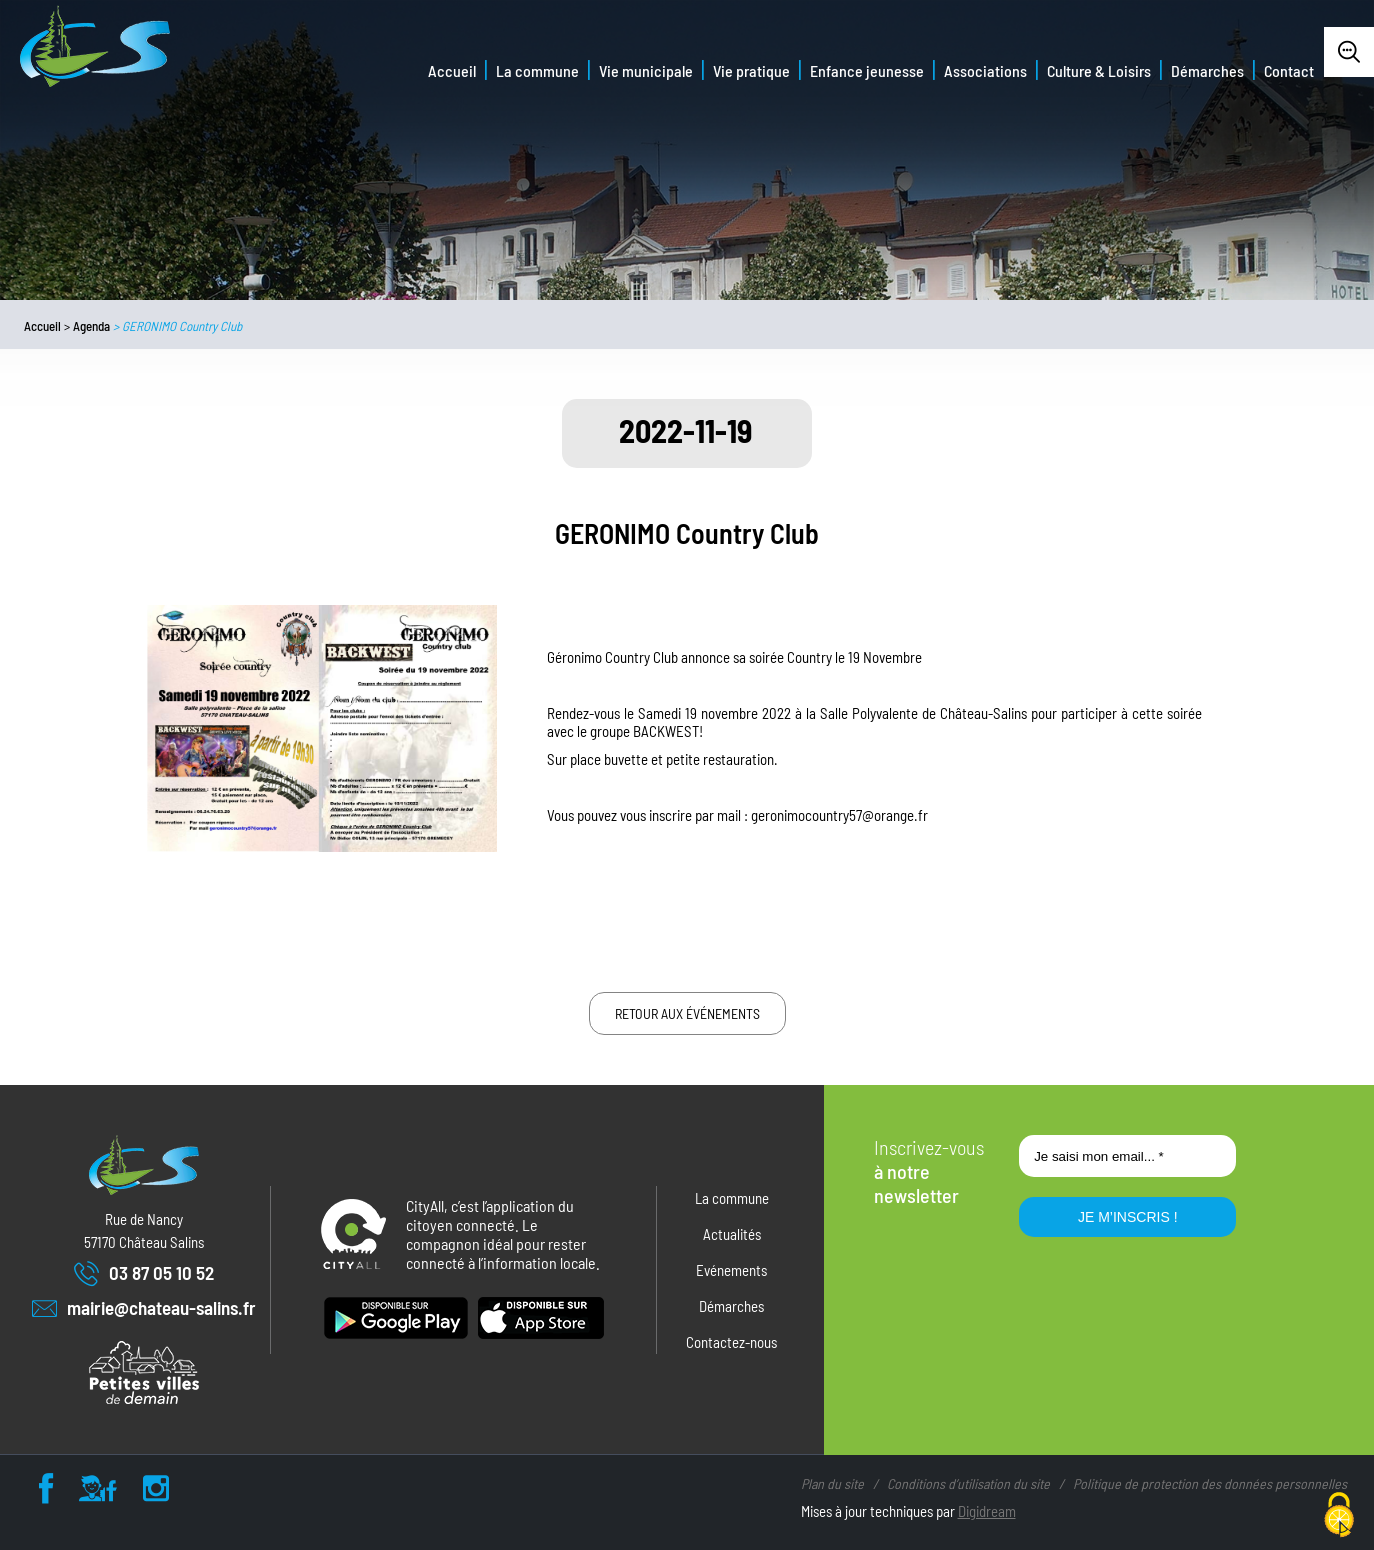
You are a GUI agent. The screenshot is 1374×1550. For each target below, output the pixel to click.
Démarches (1207, 70)
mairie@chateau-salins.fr (144, 1308)
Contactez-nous (731, 1342)
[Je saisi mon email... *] (1127, 1156)
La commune (537, 70)
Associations (985, 70)
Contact (1289, 70)
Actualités (732, 1234)
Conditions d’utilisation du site (968, 1483)
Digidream (987, 1511)
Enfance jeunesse (867, 70)
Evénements (731, 1270)
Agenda (91, 326)
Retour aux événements (687, 1013)
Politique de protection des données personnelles (1210, 1483)
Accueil (452, 70)
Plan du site (832, 1483)
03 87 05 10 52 (144, 1273)
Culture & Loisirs (1099, 70)
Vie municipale (646, 70)
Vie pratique (751, 70)
